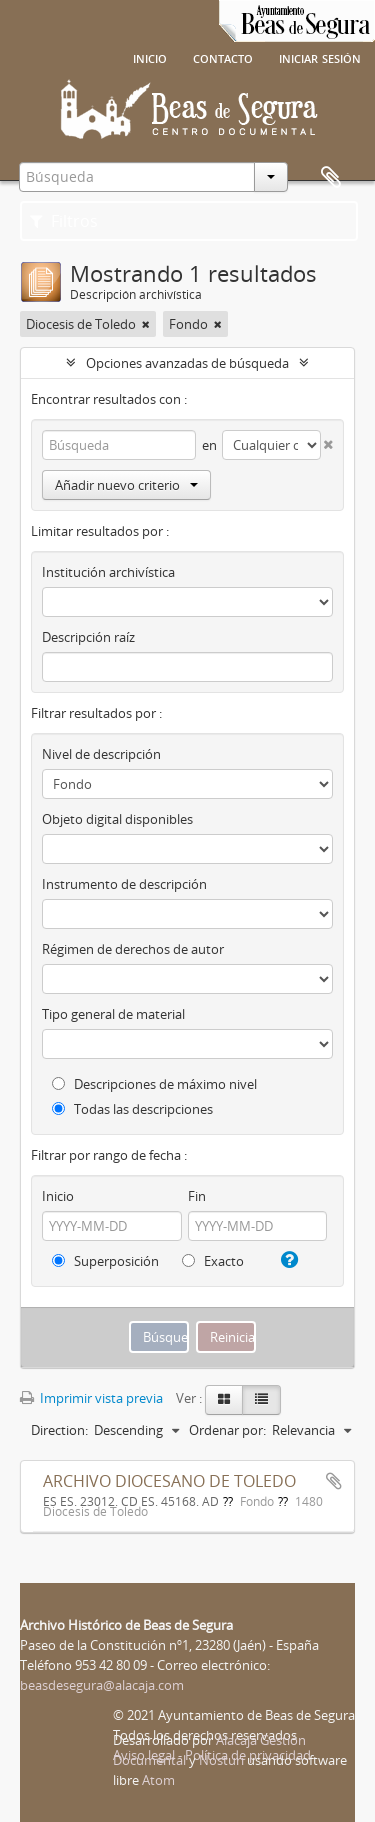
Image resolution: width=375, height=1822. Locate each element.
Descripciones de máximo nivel (154, 1084)
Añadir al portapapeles (334, 1481)
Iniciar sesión (320, 57)
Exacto (213, 1261)
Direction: (59, 1430)
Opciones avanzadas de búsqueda (187, 363)
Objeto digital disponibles (117, 819)
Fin (197, 1196)
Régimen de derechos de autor (133, 949)
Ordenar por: (227, 1430)
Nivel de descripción (101, 754)
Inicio (150, 57)
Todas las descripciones (132, 1109)
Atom (158, 1780)
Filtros (64, 221)
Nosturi (221, 1760)
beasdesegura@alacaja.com (102, 1685)
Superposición (105, 1261)
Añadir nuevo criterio (126, 485)
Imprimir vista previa (91, 1398)
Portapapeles (331, 178)
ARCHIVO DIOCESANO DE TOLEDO (169, 1481)
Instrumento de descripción (124, 884)
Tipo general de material (113, 1014)
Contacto (223, 57)
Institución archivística (108, 572)
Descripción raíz (88, 637)
